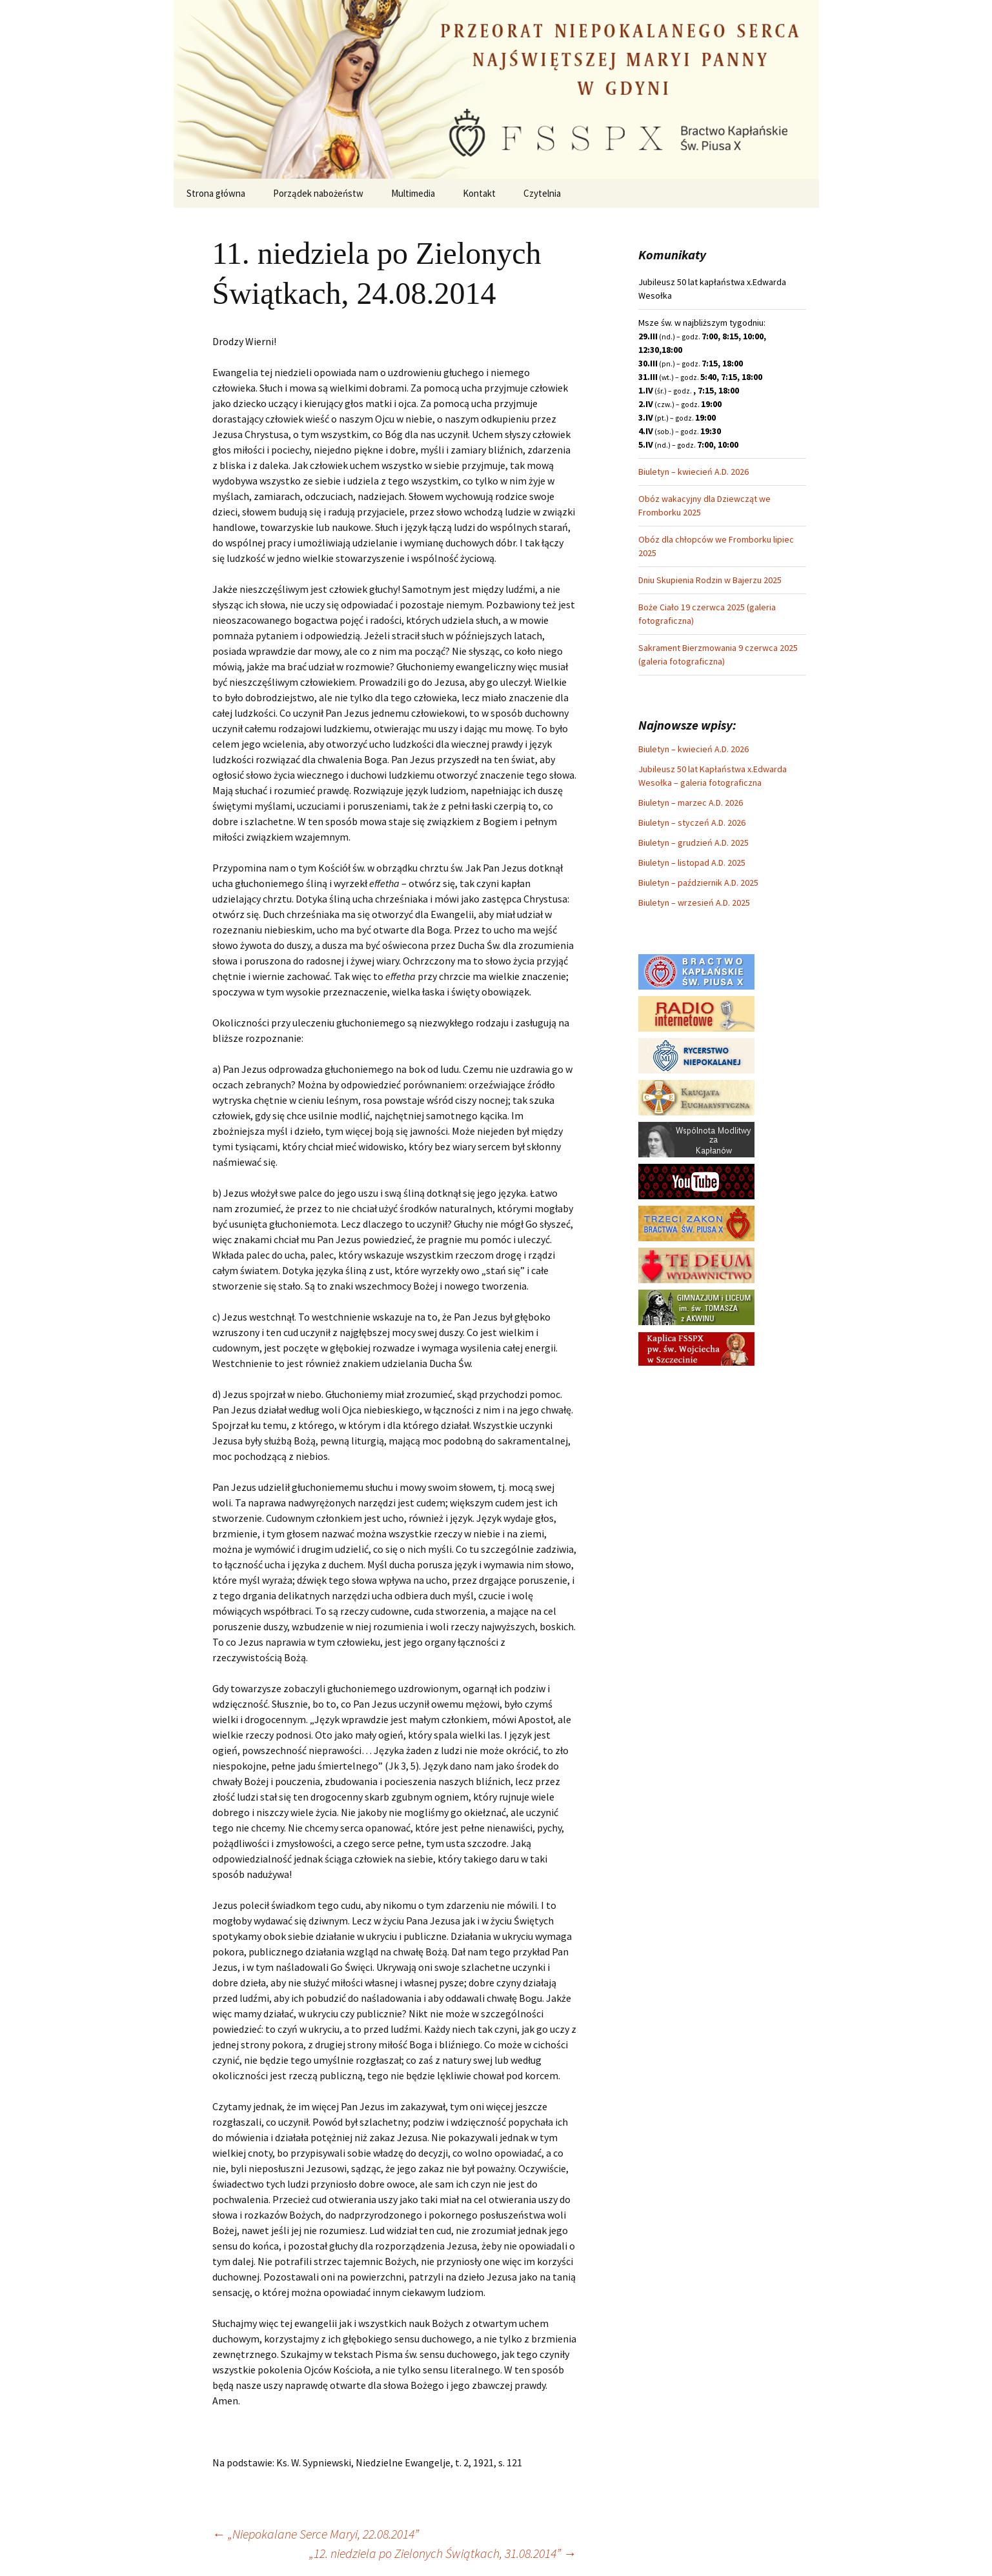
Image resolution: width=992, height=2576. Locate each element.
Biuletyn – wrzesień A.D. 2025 (694, 902)
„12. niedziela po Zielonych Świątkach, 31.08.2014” (442, 2553)
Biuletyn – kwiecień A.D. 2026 (693, 471)
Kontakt (479, 193)
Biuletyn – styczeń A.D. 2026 (691, 822)
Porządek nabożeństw (318, 193)
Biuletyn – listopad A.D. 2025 (691, 862)
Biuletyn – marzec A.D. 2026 (690, 802)
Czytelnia (542, 193)
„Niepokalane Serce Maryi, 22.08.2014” (315, 2534)
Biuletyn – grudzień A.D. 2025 (693, 842)
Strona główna (216, 193)
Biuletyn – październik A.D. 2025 (698, 882)
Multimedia (413, 193)
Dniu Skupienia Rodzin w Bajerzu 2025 (710, 580)
